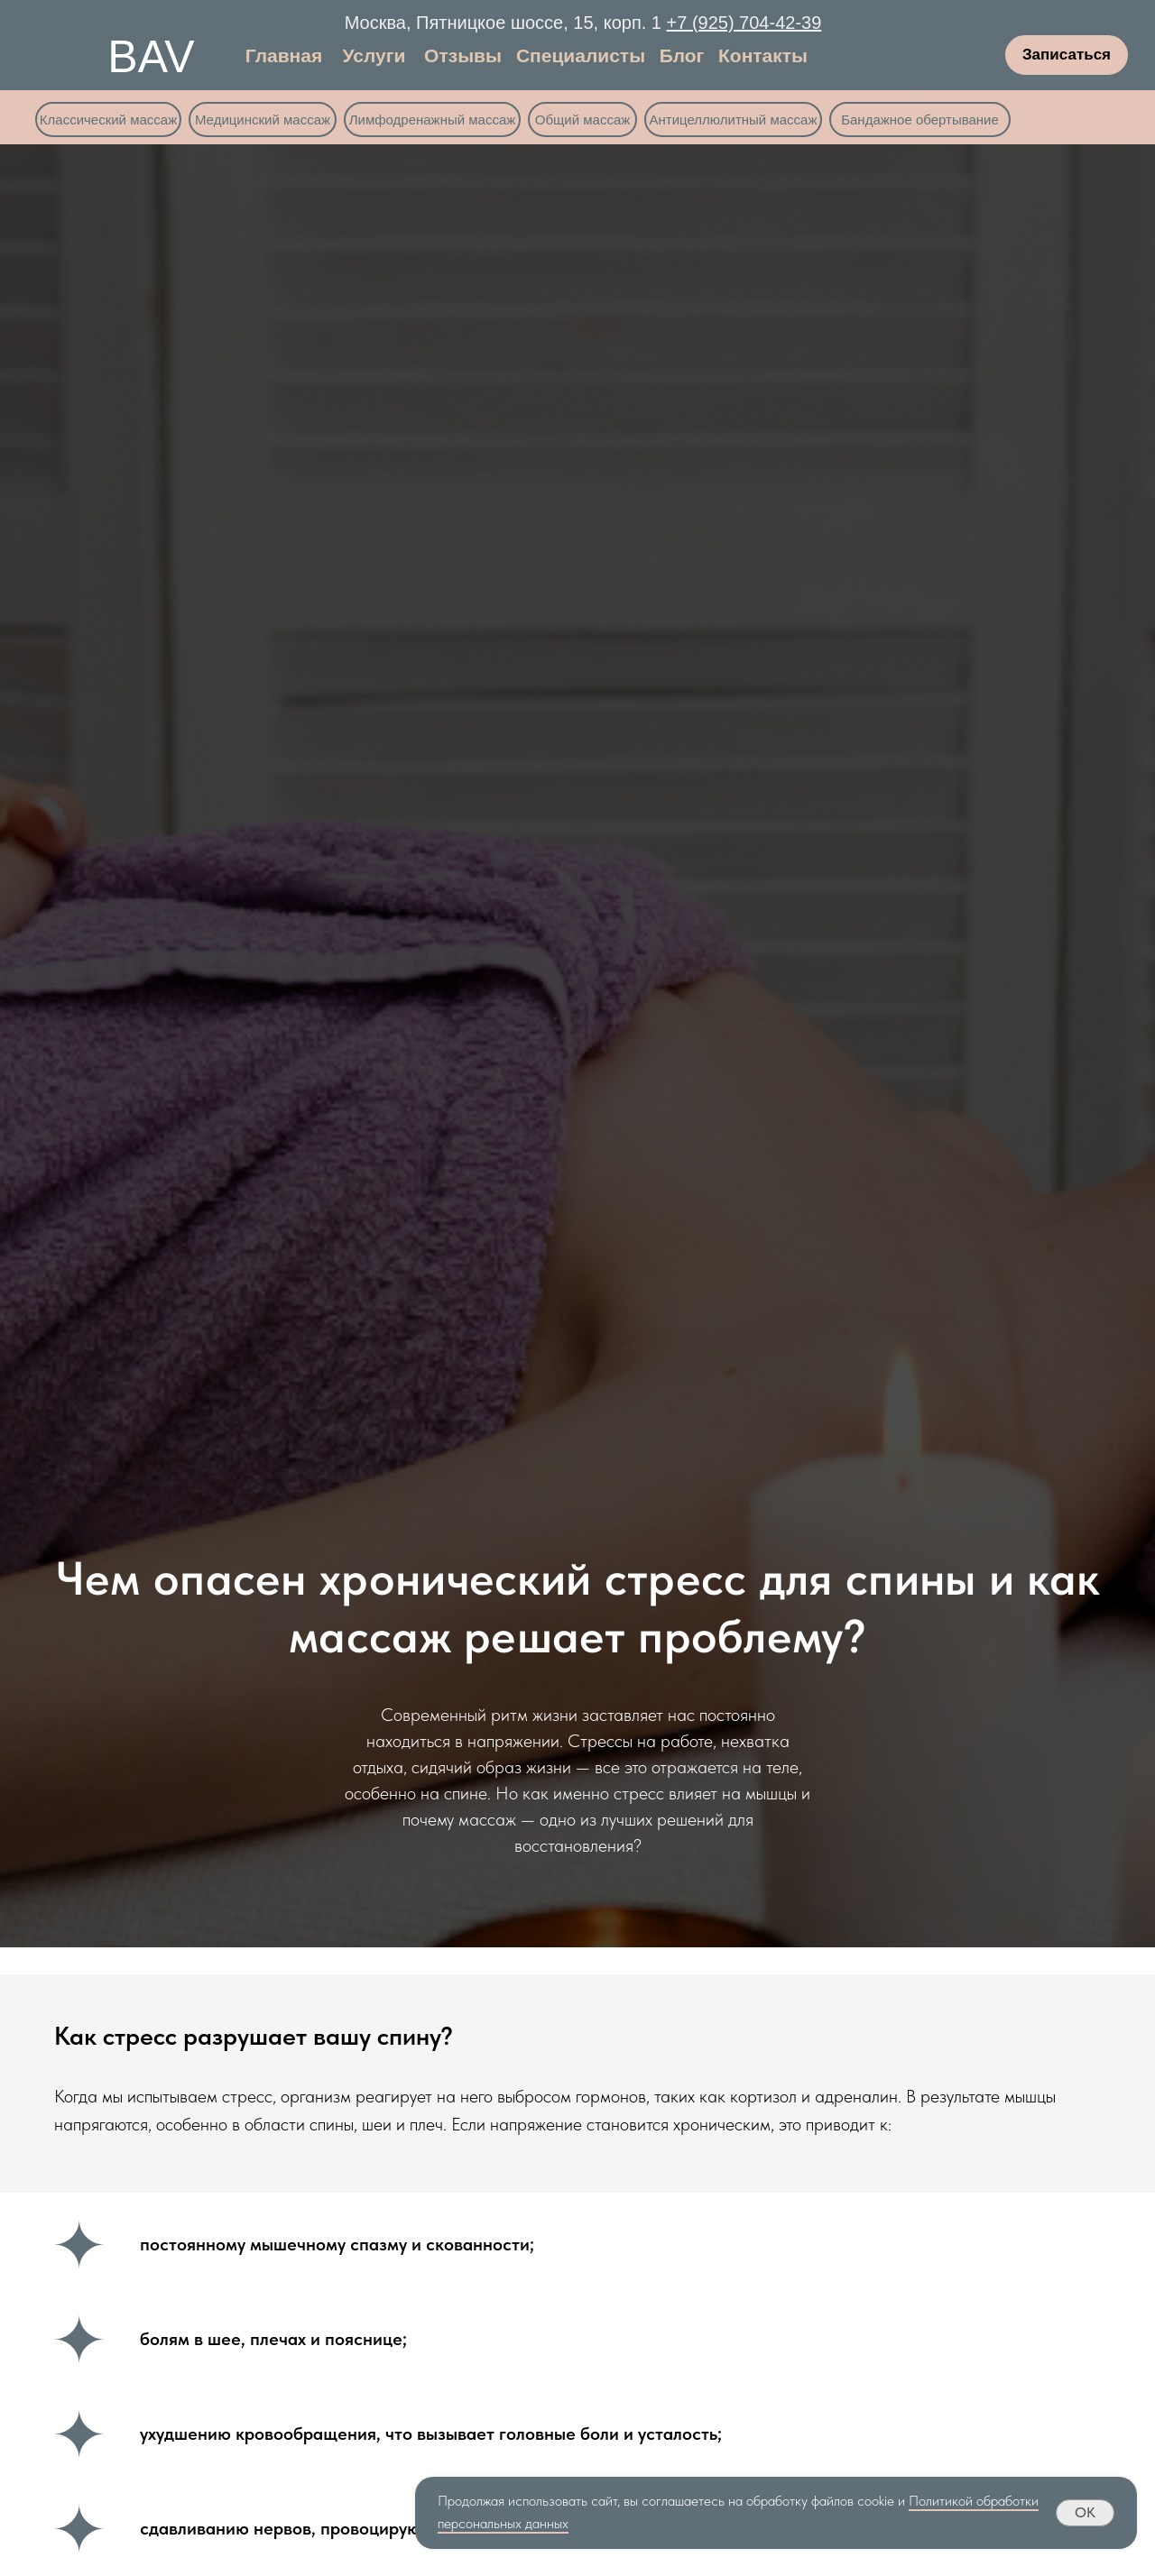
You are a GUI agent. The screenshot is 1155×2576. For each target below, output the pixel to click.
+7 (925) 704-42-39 (744, 22)
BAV (150, 57)
